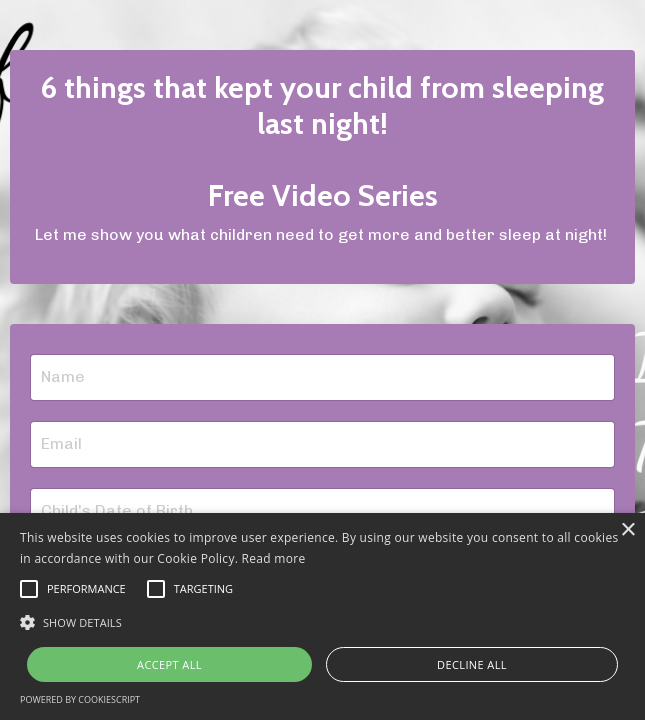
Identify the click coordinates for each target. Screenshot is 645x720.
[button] (322, 622)
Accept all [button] (169, 664)
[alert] (322, 616)
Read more (274, 558)
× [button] (627, 530)
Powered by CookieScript (80, 699)
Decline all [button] (472, 664)
